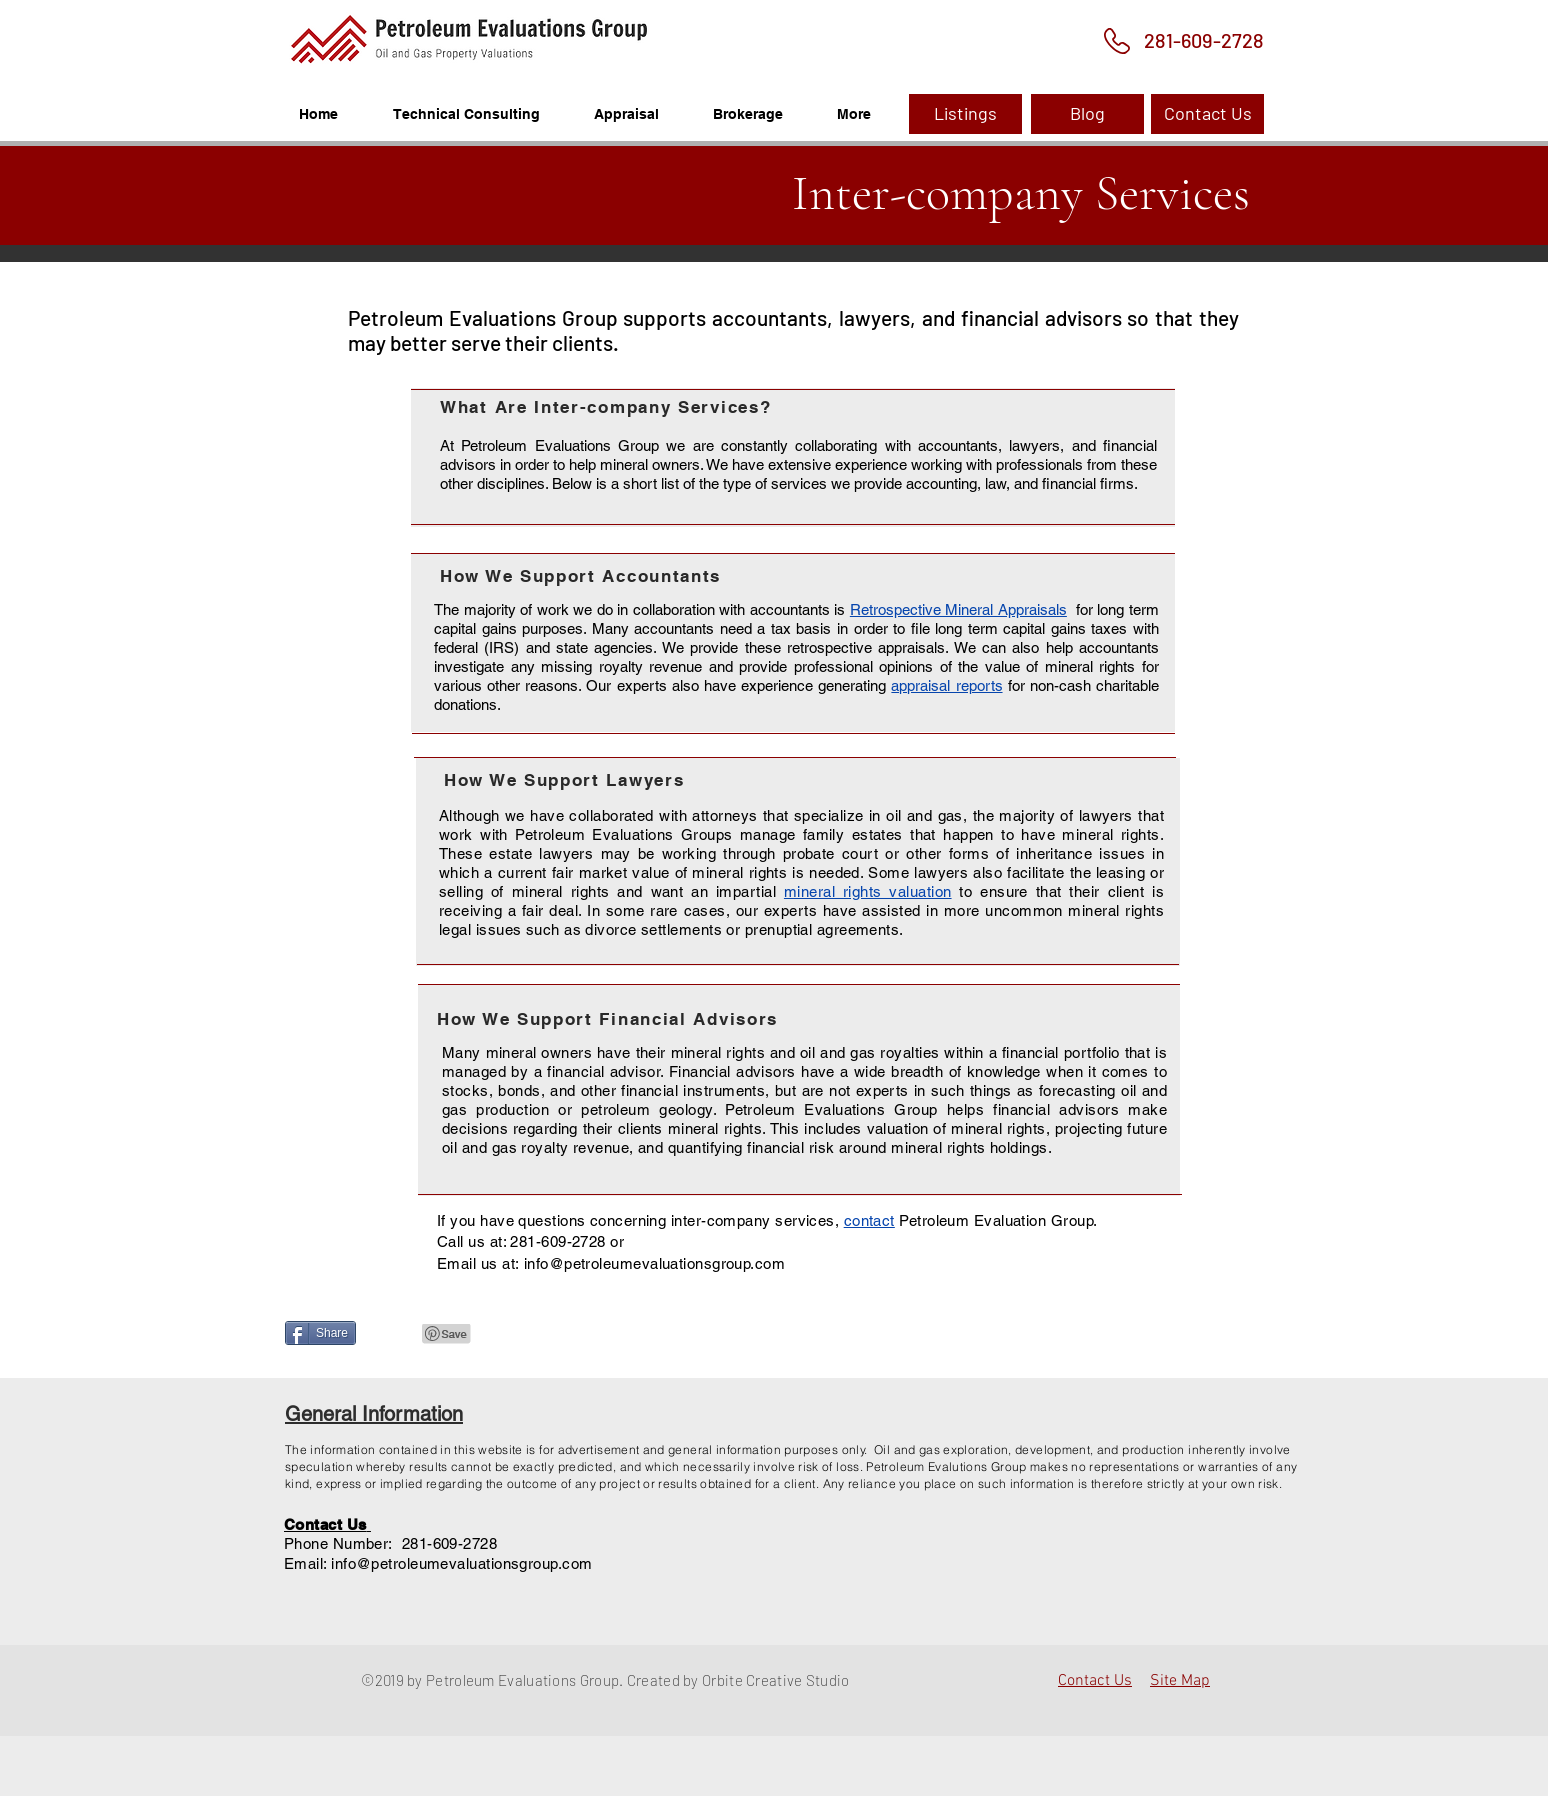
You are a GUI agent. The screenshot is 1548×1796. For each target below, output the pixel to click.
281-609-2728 (557, 1241)
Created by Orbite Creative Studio (738, 1680)
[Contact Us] (1207, 114)
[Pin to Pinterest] (447, 1334)
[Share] (320, 1333)
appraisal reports (946, 685)
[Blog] (1087, 114)
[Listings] (965, 114)
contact (869, 1220)
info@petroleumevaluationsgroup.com (461, 1563)
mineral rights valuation (868, 891)
